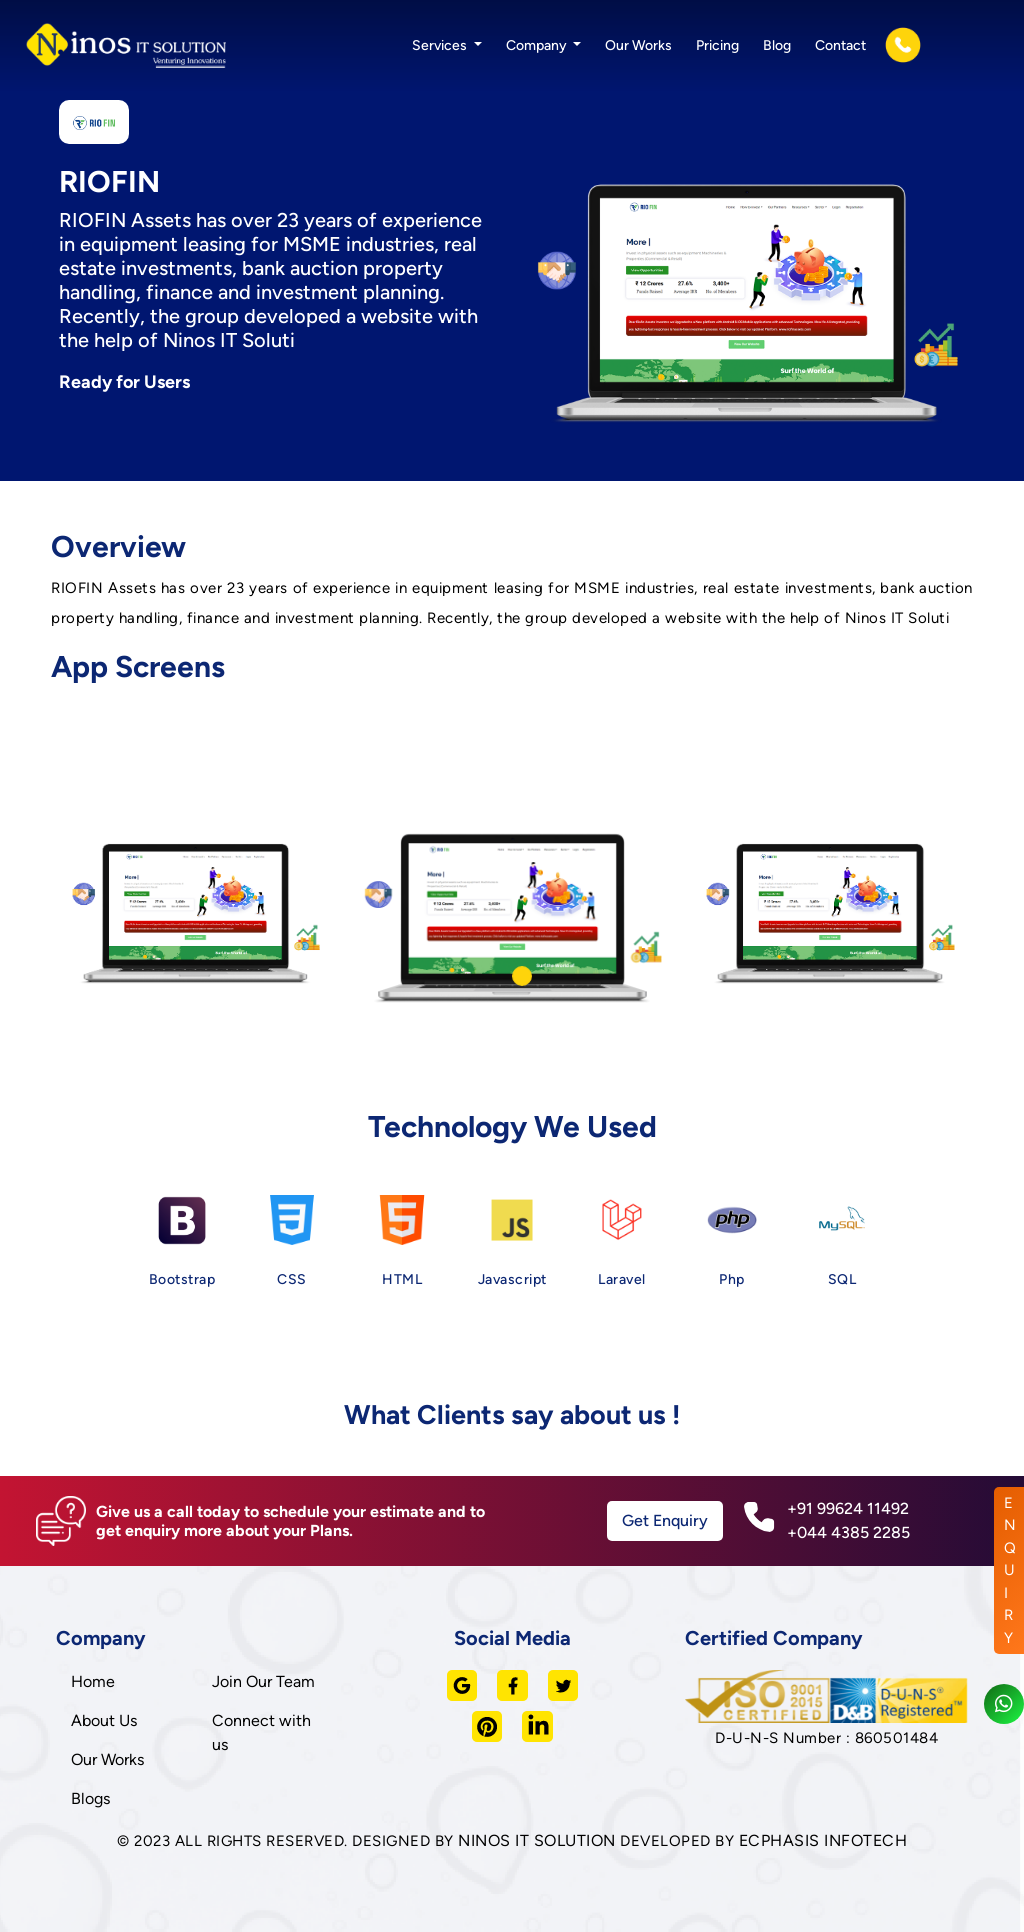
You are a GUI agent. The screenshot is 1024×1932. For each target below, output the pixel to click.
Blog (777, 45)
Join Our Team (263, 1681)
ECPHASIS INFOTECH (823, 1840)
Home (93, 1681)
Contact (840, 45)
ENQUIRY (1010, 1570)
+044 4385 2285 (848, 1532)
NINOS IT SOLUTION (537, 1840)
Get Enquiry (665, 1520)
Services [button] (441, 45)
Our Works (638, 45)
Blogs (90, 1798)
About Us (104, 1720)
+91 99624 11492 (848, 1508)
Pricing (717, 45)
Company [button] (538, 45)
